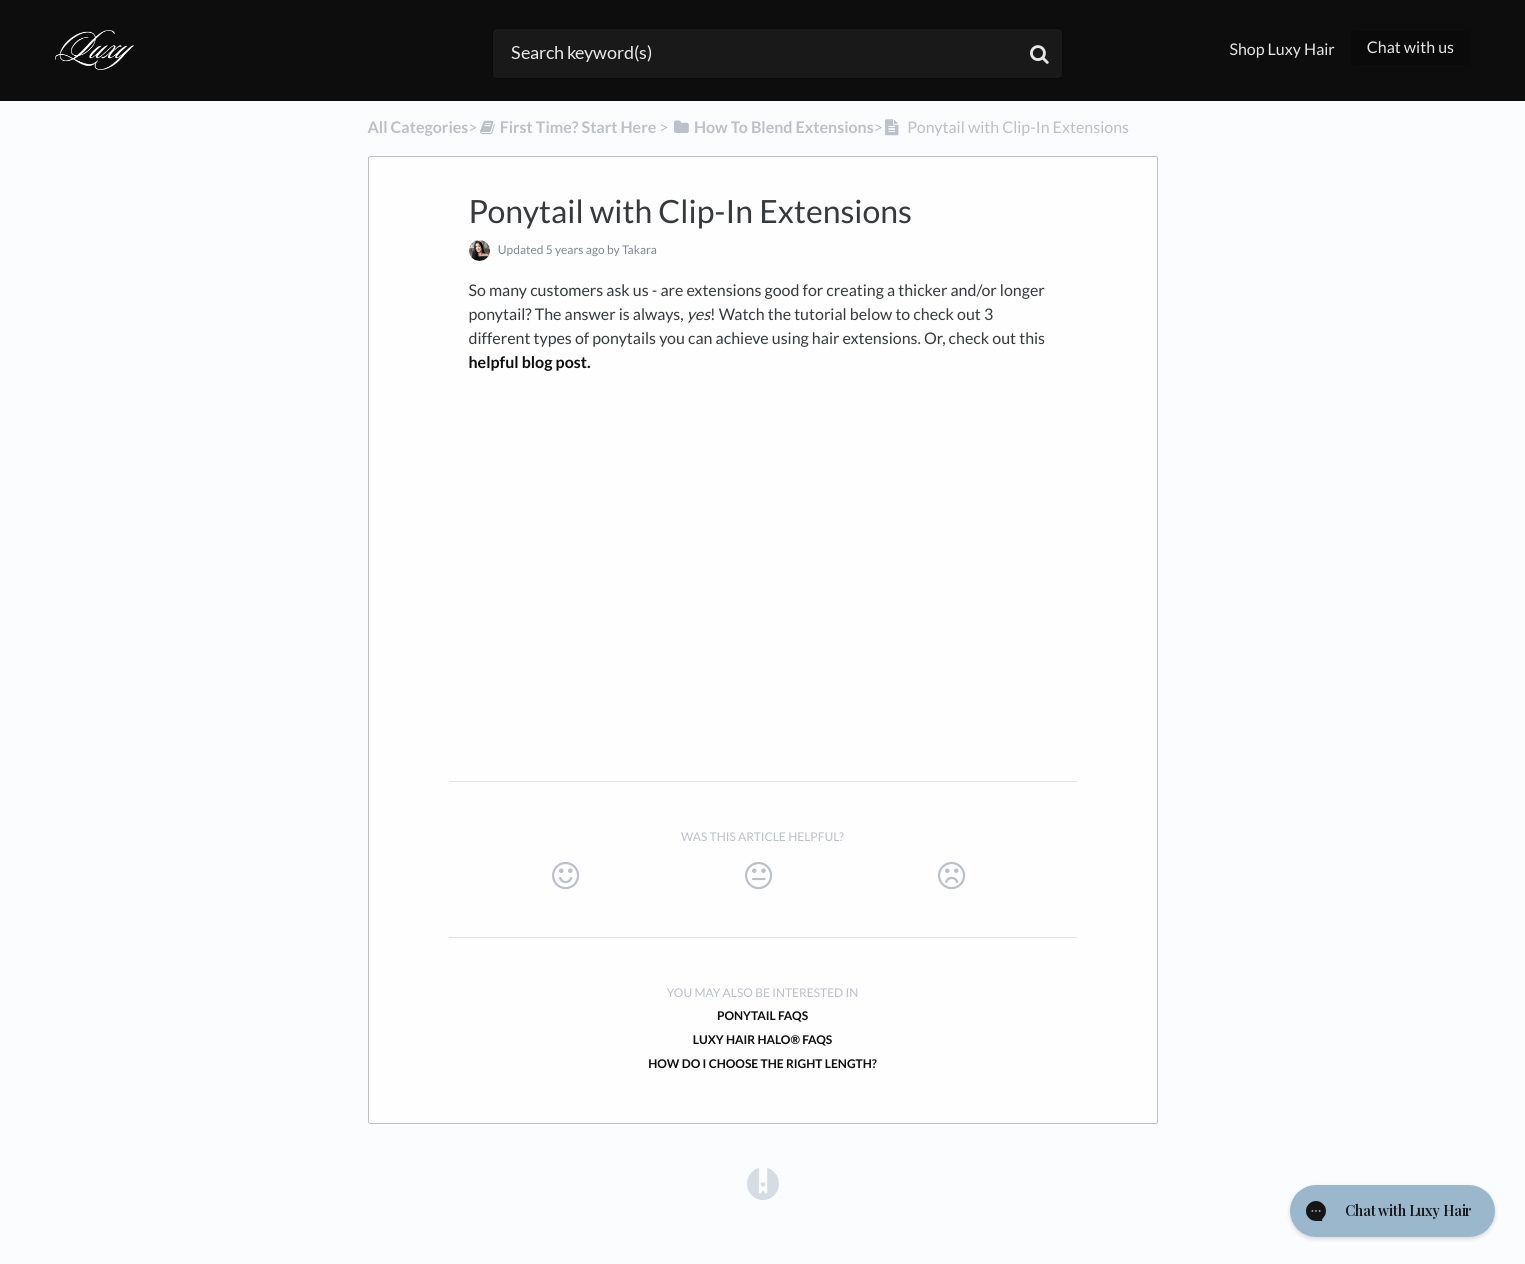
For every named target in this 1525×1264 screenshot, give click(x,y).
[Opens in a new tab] (763, 1183)
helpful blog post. (530, 362)
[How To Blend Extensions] (773, 127)
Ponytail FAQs (762, 1015)
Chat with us (1410, 47)
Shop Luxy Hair (1281, 49)
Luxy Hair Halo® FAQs (763, 1039)
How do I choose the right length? (762, 1063)
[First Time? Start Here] (567, 127)
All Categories (418, 127)
